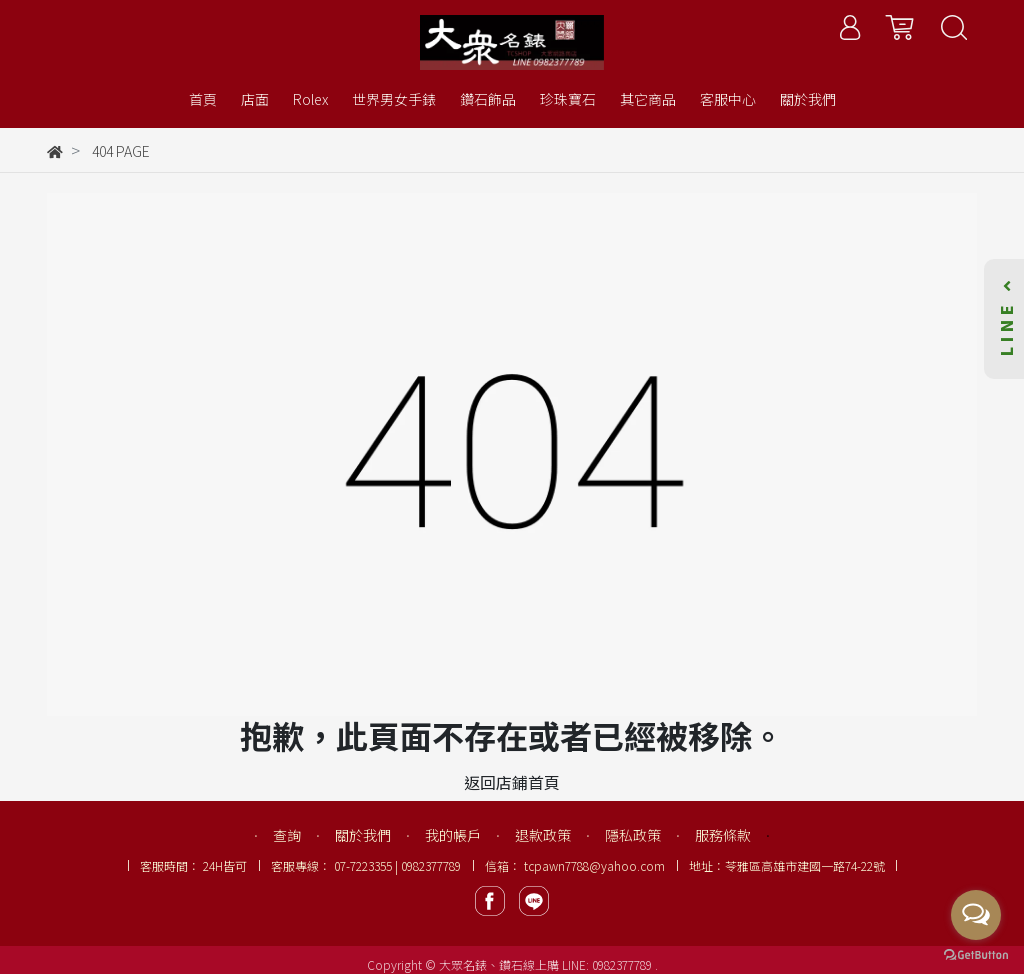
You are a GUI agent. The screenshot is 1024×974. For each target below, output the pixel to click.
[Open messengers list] (976, 915)
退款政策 (543, 835)
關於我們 (363, 835)
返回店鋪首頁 (512, 782)
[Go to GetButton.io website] (976, 953)
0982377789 (623, 964)
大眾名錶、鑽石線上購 (499, 964)
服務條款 (723, 835)
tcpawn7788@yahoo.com (594, 865)
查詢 (287, 835)
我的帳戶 (453, 835)
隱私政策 (633, 835)
